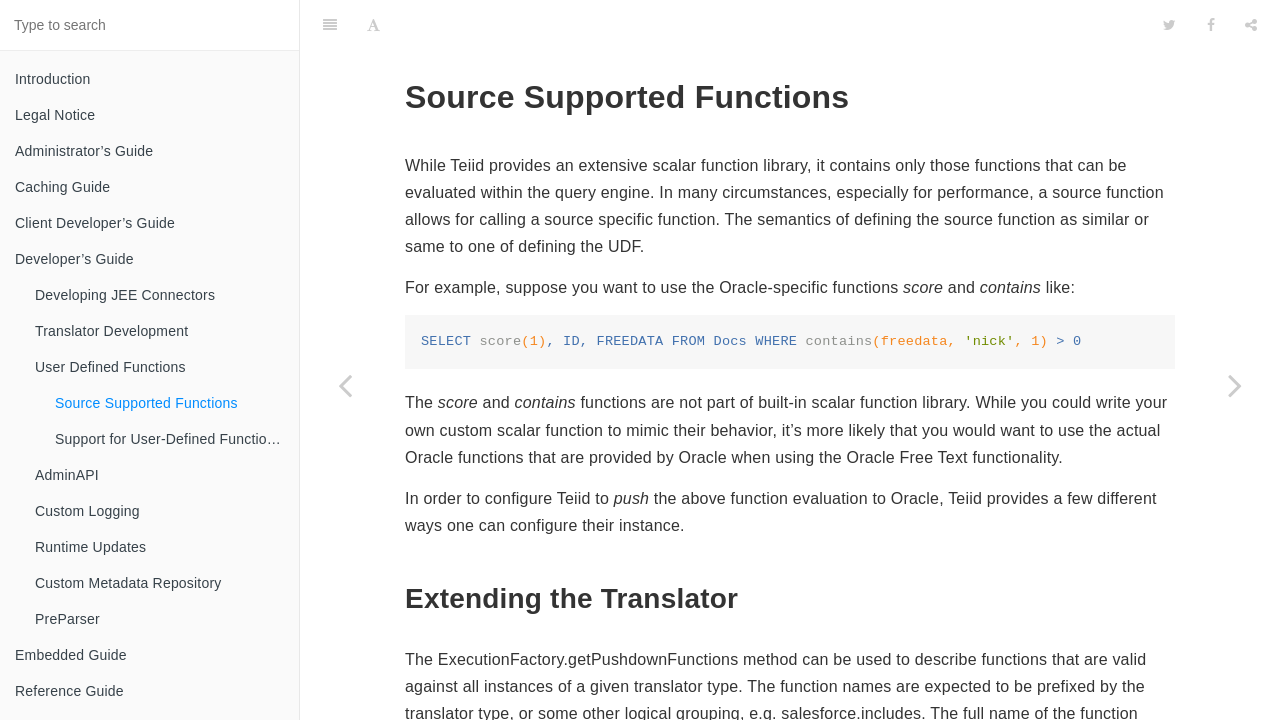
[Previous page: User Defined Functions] (345, 385)
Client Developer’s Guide (95, 223)
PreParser (67, 619)
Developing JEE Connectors (125, 295)
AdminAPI (67, 475)
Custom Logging (87, 511)
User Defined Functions (110, 367)
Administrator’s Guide (84, 151)
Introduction (53, 79)
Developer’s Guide (74, 259)
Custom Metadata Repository (128, 583)
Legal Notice (55, 115)
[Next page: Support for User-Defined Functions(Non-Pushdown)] (1235, 385)
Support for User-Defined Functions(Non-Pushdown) (177, 439)
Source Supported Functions (146, 403)
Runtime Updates (90, 547)
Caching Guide (62, 187)
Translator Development (111, 331)
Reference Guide (69, 691)
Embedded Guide (71, 655)
